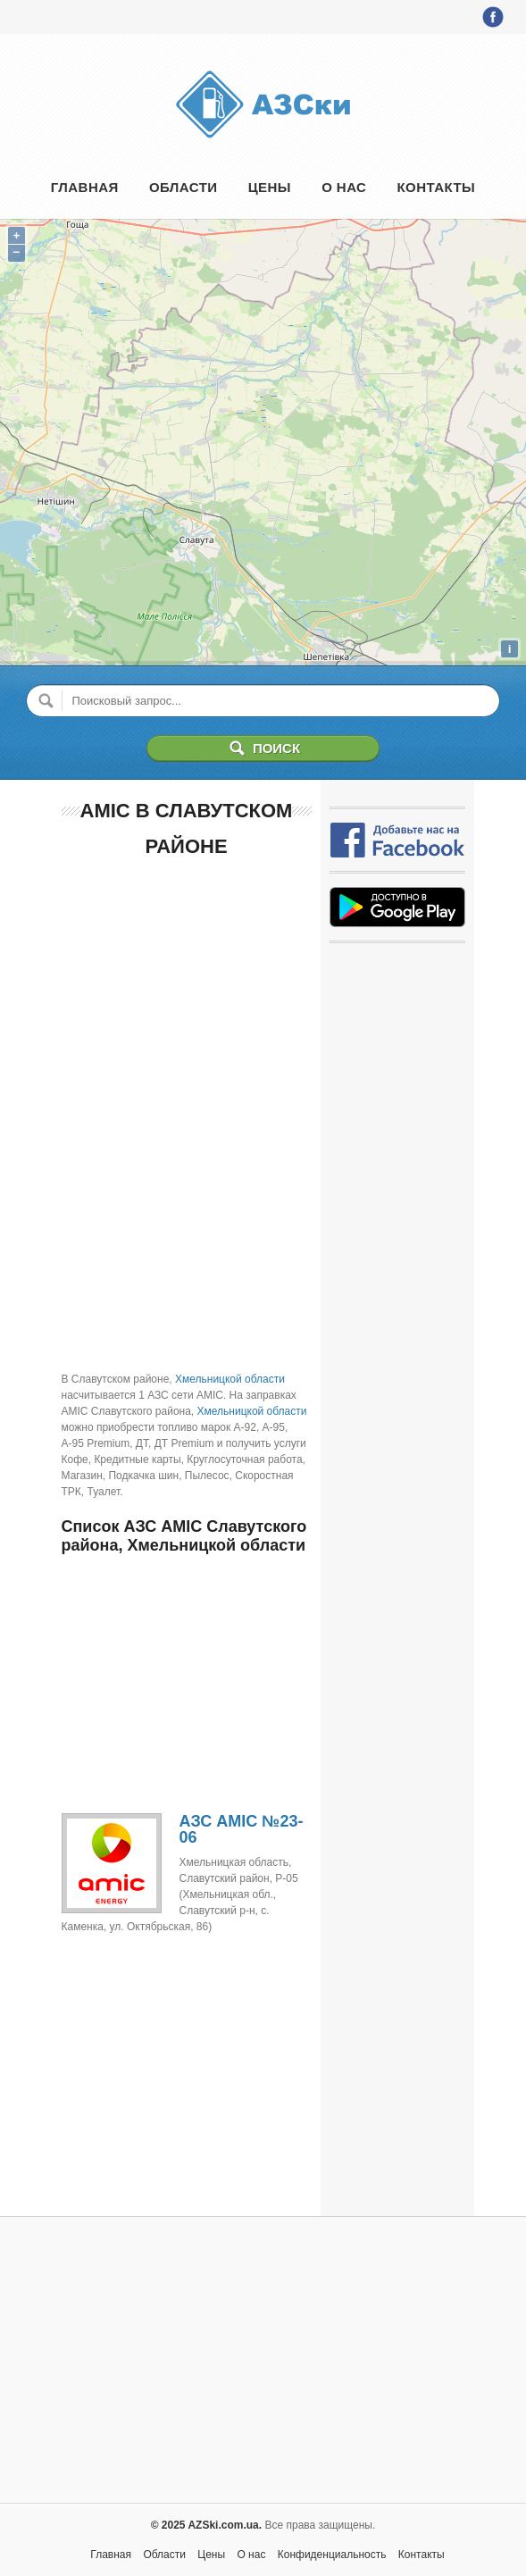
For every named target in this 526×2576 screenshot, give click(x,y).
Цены (269, 187)
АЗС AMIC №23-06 (242, 1829)
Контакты (436, 187)
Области (183, 187)
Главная (85, 187)
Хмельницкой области (230, 1379)
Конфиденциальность (332, 2554)
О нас (343, 187)
